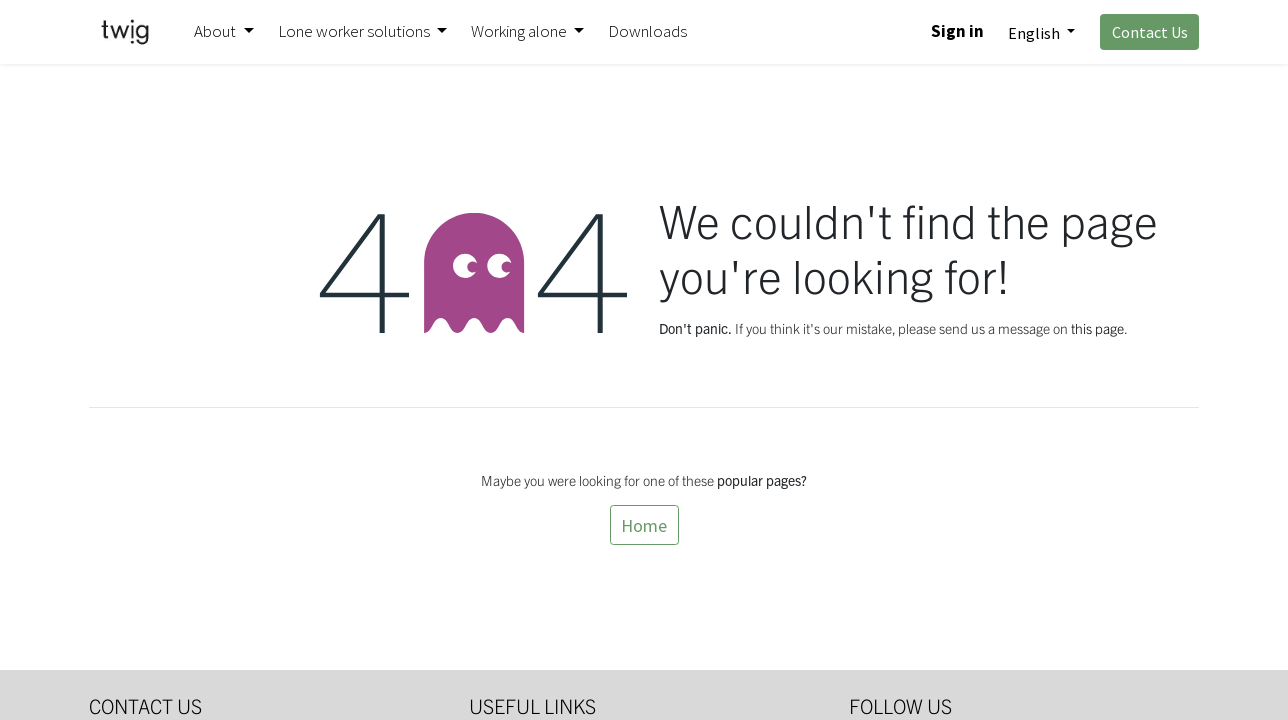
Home (644, 525)
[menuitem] (647, 32)
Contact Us (1150, 32)
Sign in (957, 31)
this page (1097, 328)
